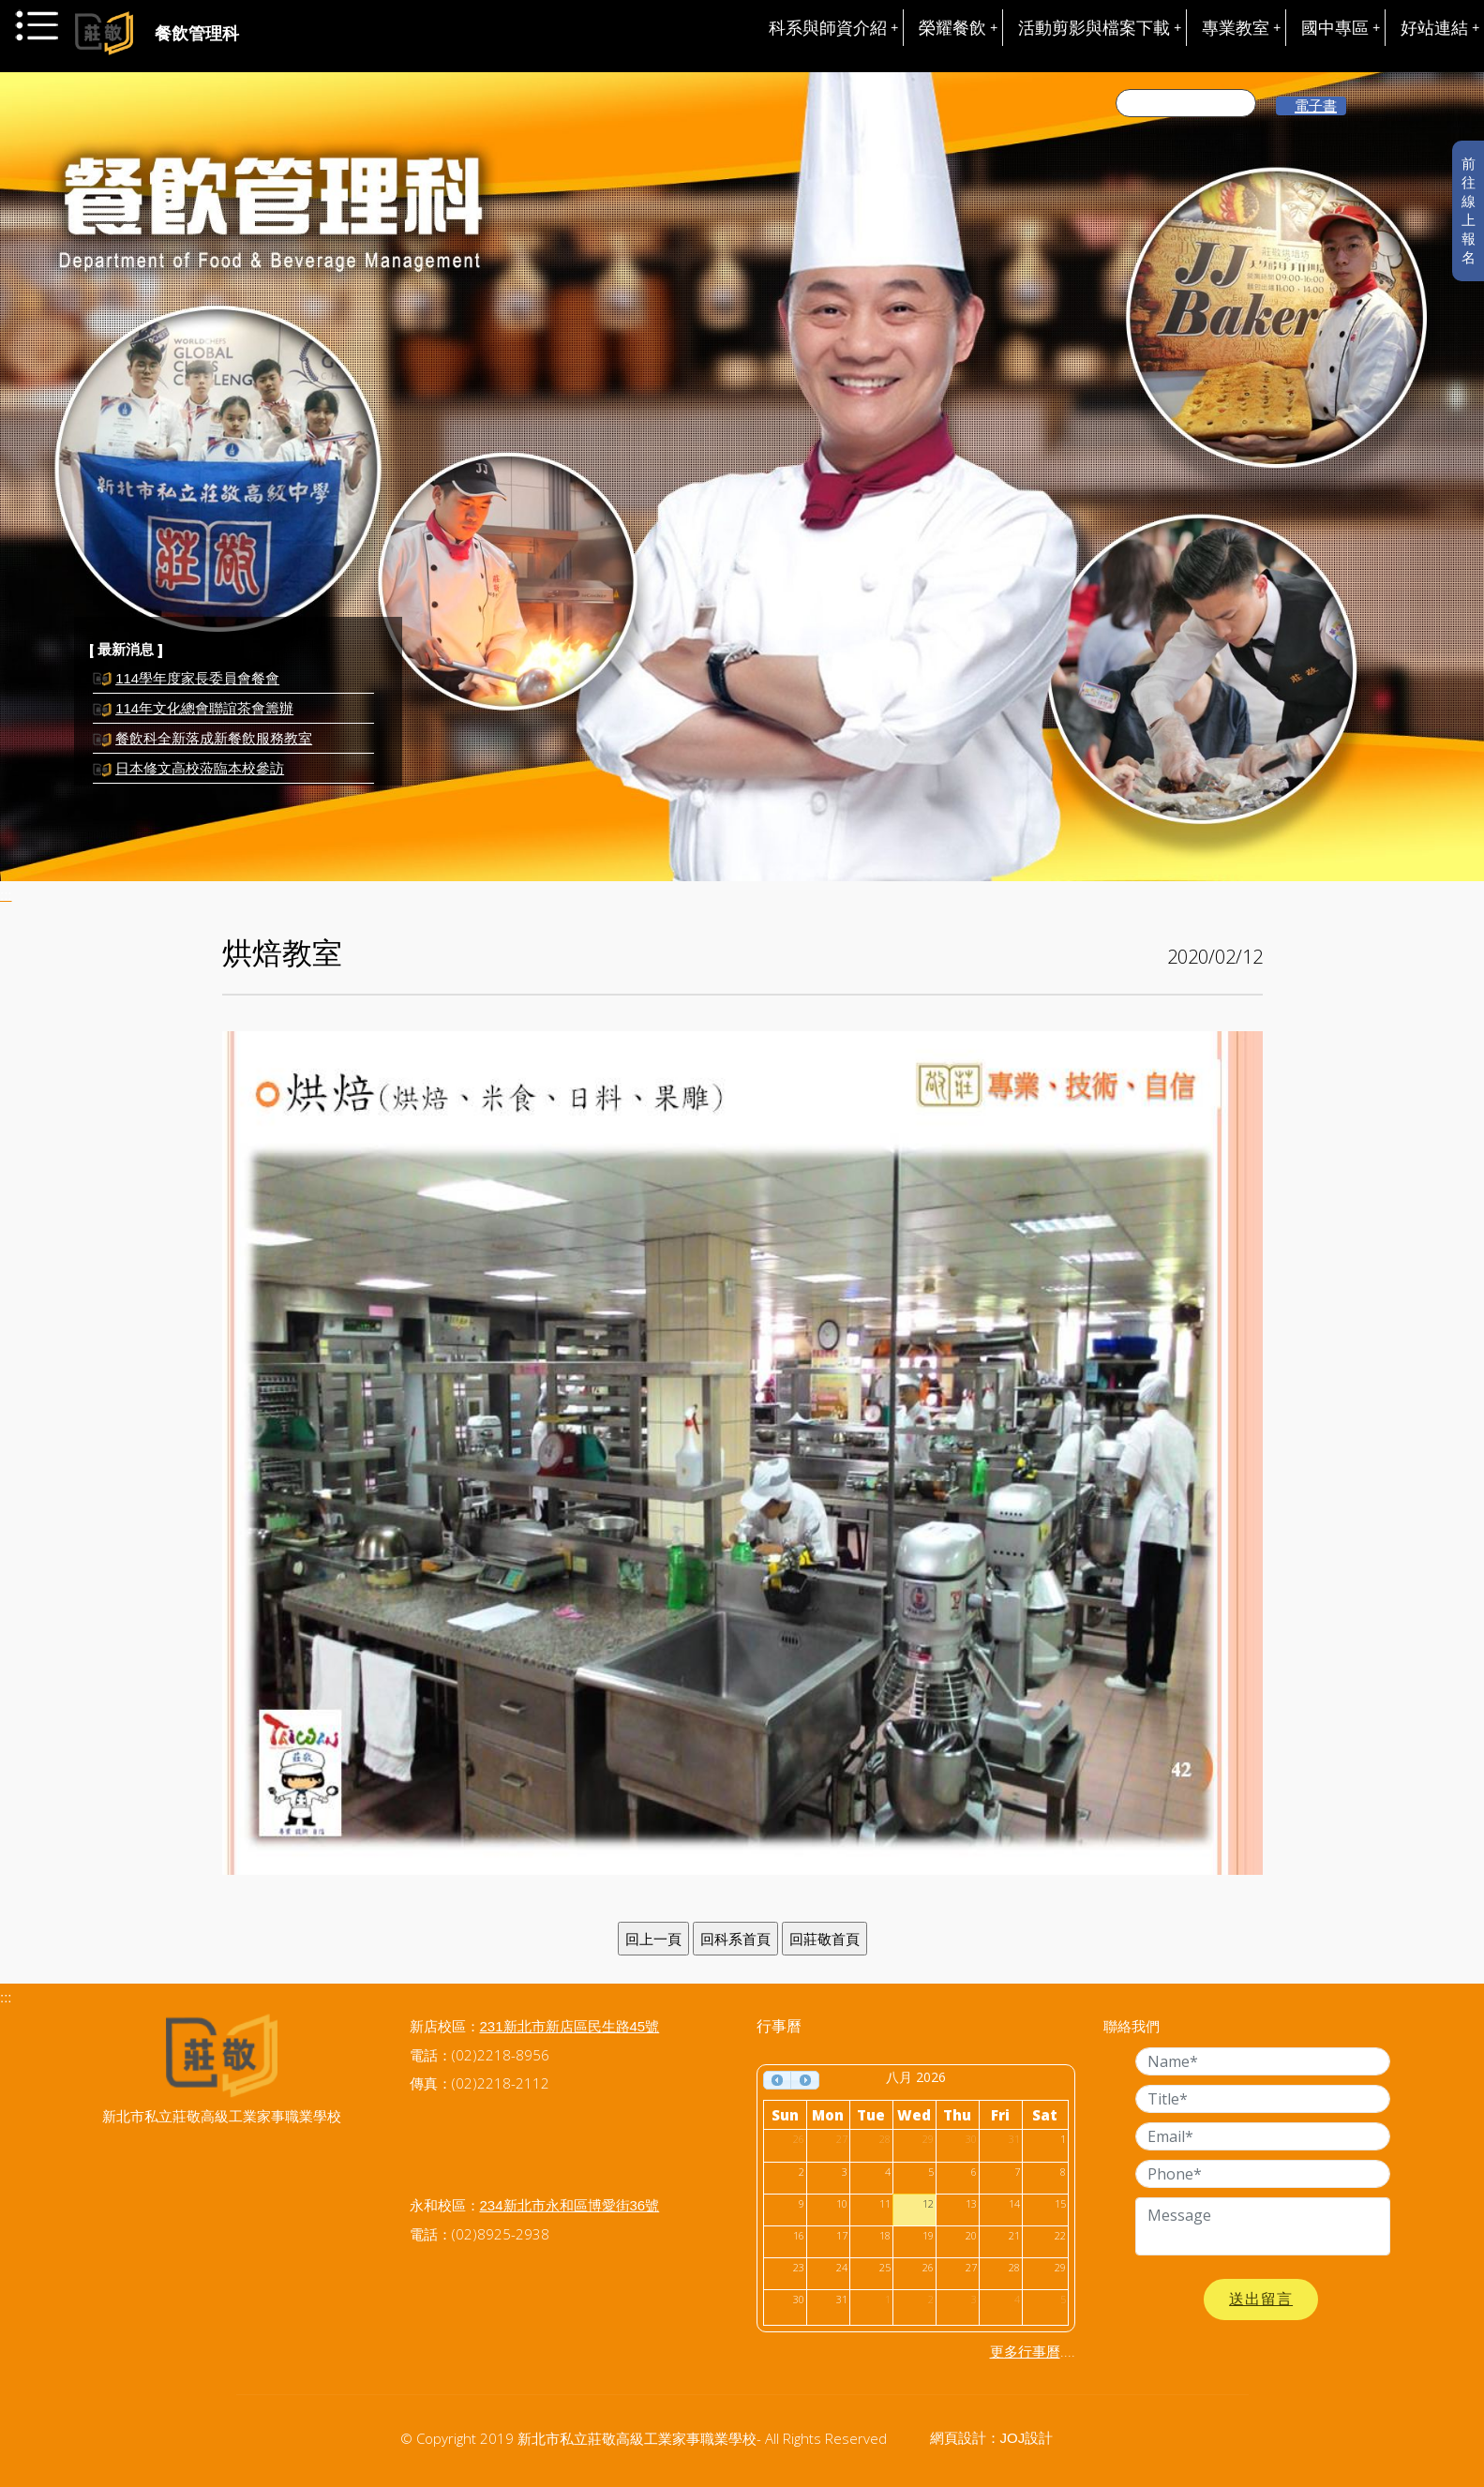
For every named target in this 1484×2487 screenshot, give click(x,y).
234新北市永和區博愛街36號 (570, 2205)
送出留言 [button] (1261, 2299)
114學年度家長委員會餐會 (197, 678)
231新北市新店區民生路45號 (570, 2026)
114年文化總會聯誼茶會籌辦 (204, 708)
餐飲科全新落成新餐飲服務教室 (213, 738)
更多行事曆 (1025, 2352)
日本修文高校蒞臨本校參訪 (199, 768)
